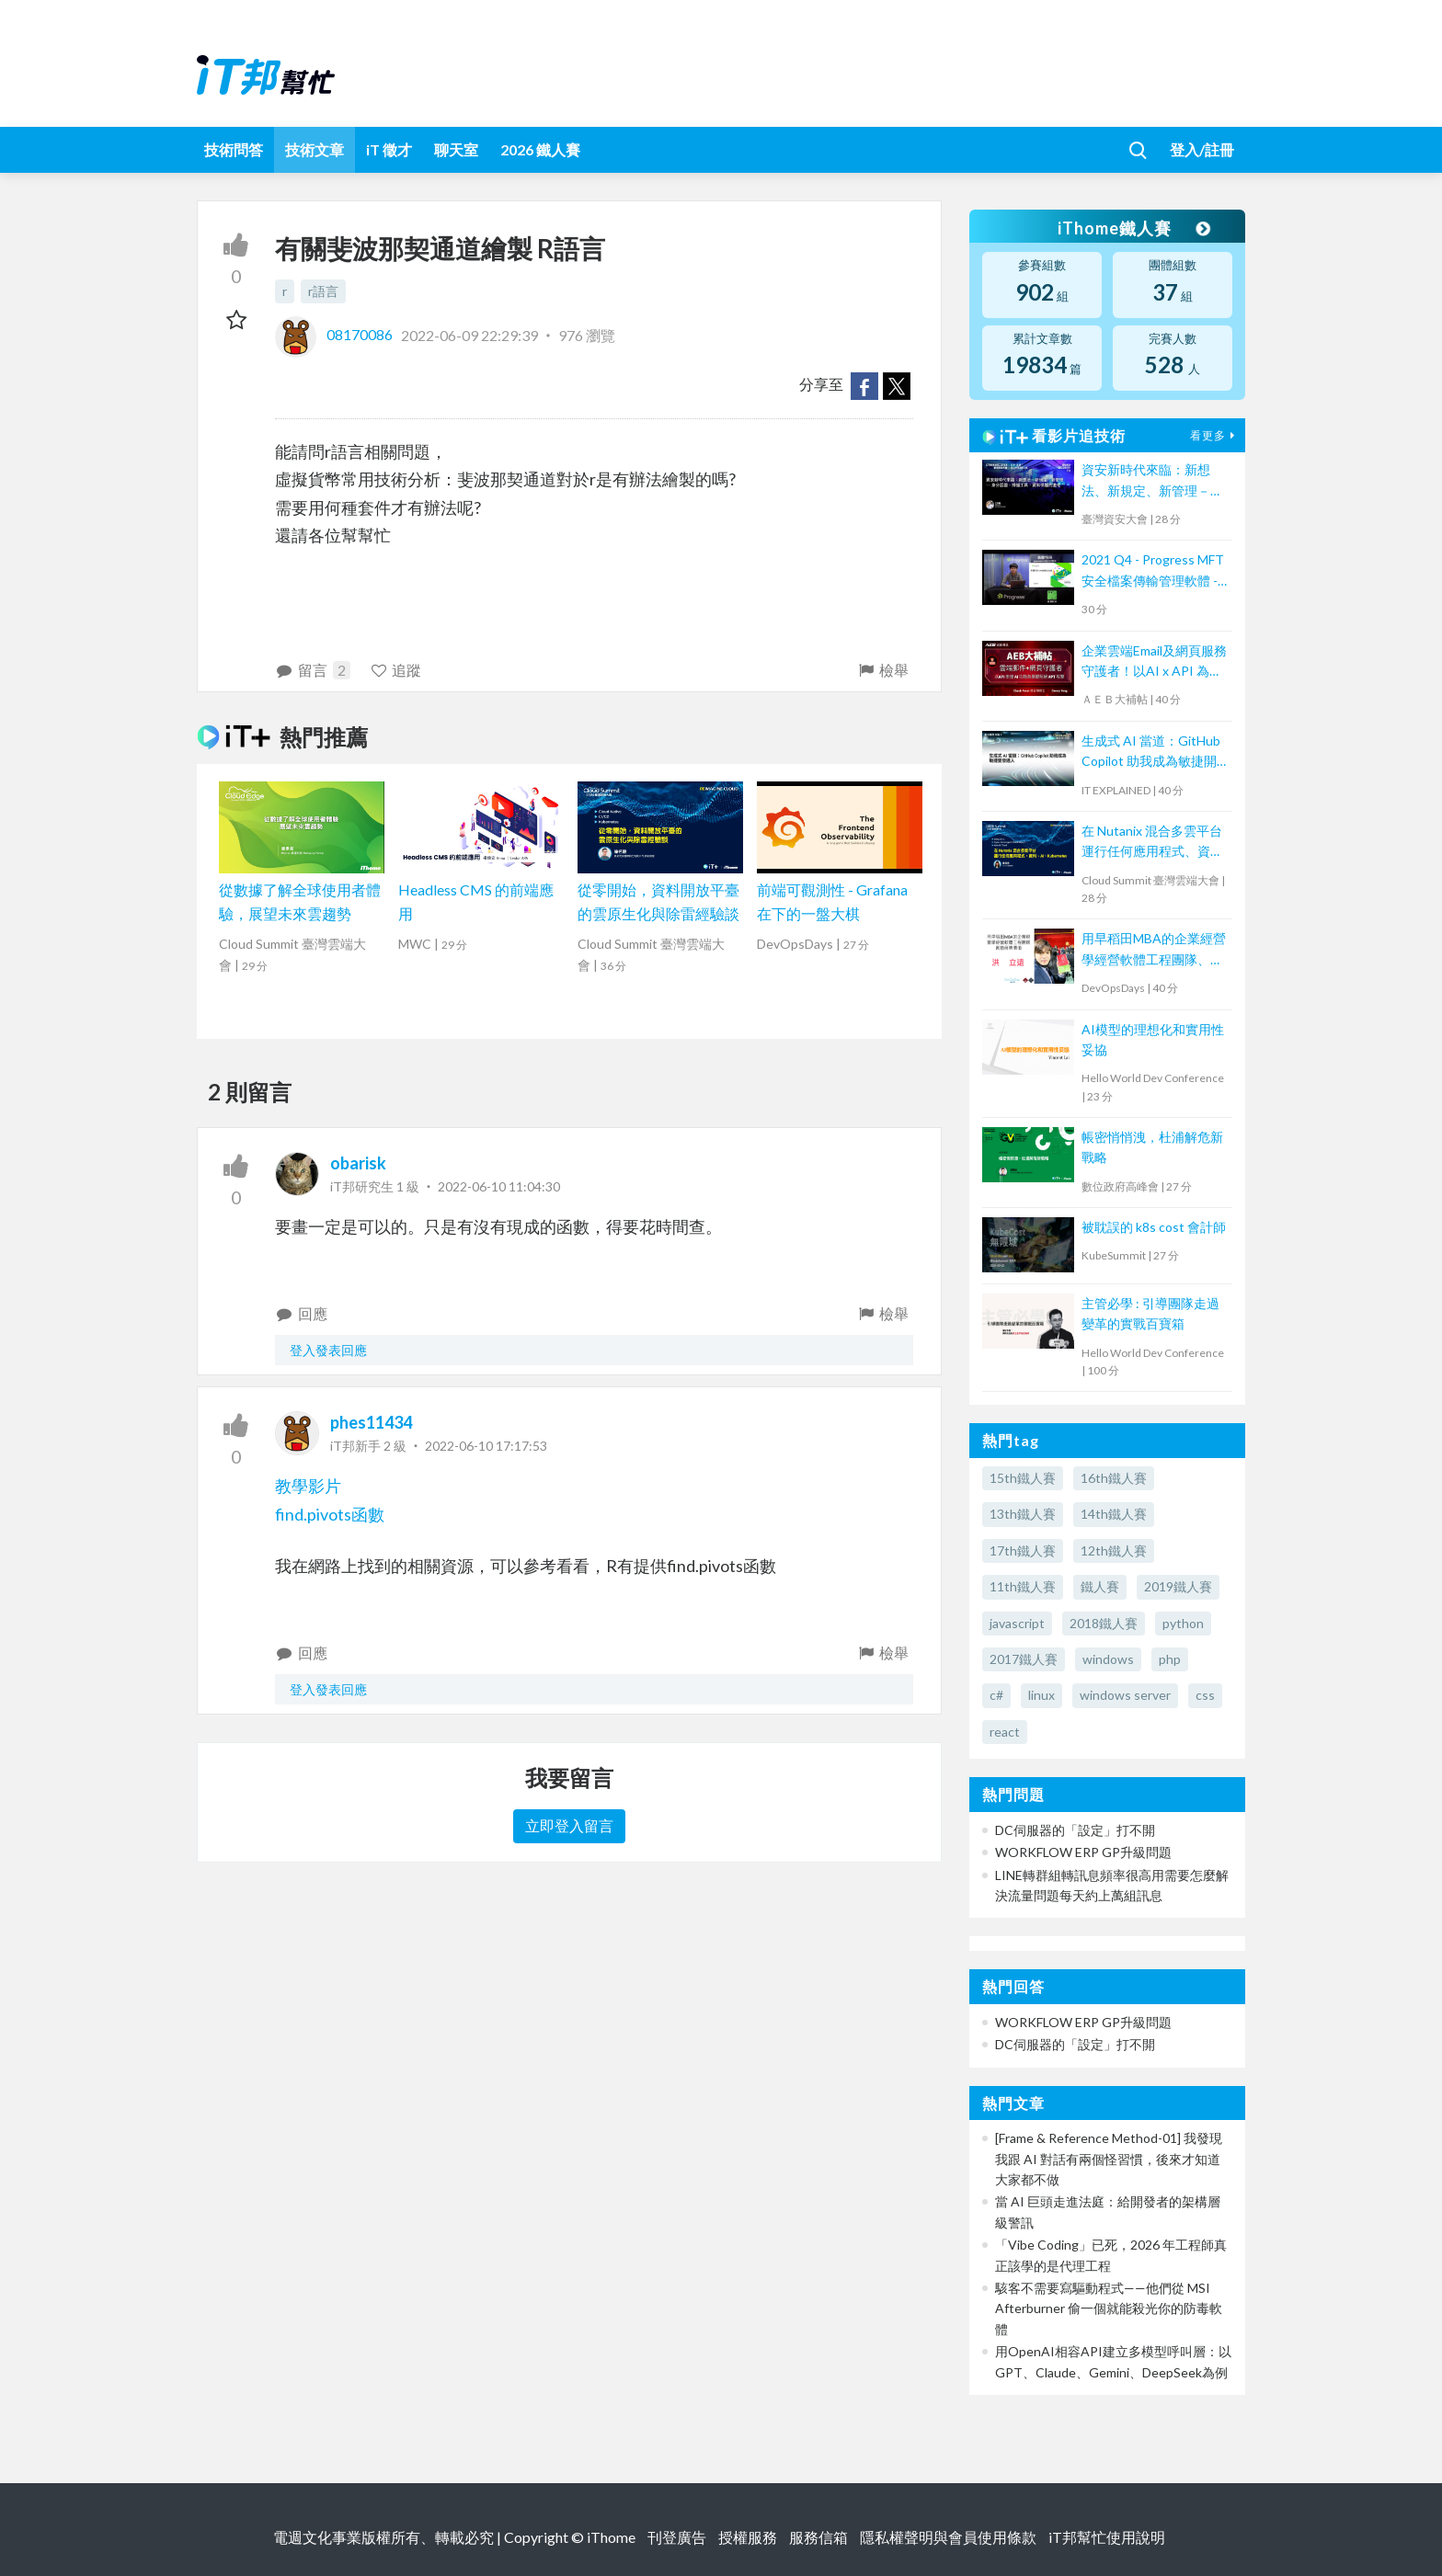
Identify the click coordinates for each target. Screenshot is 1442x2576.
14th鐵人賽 (1114, 1514)
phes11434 (371, 1422)
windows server (1125, 1695)
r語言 (323, 291)
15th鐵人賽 (1023, 1478)
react (1005, 1731)
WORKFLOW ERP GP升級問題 (1083, 1852)
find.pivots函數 (329, 1514)
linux (1041, 1695)
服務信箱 (818, 2537)
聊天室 (456, 149)
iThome (611, 2537)
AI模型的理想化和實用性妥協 (1153, 1039)
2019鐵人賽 (1178, 1586)
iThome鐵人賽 (1133, 228)
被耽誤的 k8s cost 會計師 (1154, 1227)
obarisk (358, 1163)
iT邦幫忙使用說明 (1106, 2537)
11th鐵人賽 (1023, 1586)
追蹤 (396, 669)
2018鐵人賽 (1104, 1623)
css (1205, 1695)
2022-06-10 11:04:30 (499, 1186)
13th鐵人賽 (1023, 1514)
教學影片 (308, 1486)
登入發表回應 (328, 1350)
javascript (1017, 1623)
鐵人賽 (1100, 1586)
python (1183, 1623)
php (1170, 1659)
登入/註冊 (1202, 149)
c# (996, 1695)
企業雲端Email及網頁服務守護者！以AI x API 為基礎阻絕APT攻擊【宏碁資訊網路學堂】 (1154, 662)
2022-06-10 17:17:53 (486, 1445)
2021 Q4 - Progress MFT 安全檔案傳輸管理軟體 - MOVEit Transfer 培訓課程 (1153, 571)
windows (1108, 1659)
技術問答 (233, 149)
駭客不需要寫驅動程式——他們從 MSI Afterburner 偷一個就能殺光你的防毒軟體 (1108, 2308)
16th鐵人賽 (1114, 1478)
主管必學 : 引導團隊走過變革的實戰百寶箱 (1150, 1313)
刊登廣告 (676, 2537)
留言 (312, 670)
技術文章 (314, 149)
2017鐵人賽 (1024, 1659)
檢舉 (882, 669)
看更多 (1215, 435)
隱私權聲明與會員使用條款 (948, 2537)
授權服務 (747, 2537)
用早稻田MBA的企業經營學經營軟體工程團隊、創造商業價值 (1154, 950)
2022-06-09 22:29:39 (469, 334)
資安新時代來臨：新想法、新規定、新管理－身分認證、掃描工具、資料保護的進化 (1152, 481)
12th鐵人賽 (1114, 1550)
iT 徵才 (389, 149)
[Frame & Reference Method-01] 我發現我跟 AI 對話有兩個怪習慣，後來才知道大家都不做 (1108, 2158)
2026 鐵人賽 (540, 149)
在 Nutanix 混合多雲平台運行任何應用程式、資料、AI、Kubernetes (1152, 842)
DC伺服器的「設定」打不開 (1075, 1830)
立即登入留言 (569, 1825)
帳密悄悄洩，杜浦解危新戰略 (1152, 1147)
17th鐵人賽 (1023, 1550)
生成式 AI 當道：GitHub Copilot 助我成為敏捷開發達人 (1151, 752)
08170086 (335, 334)
